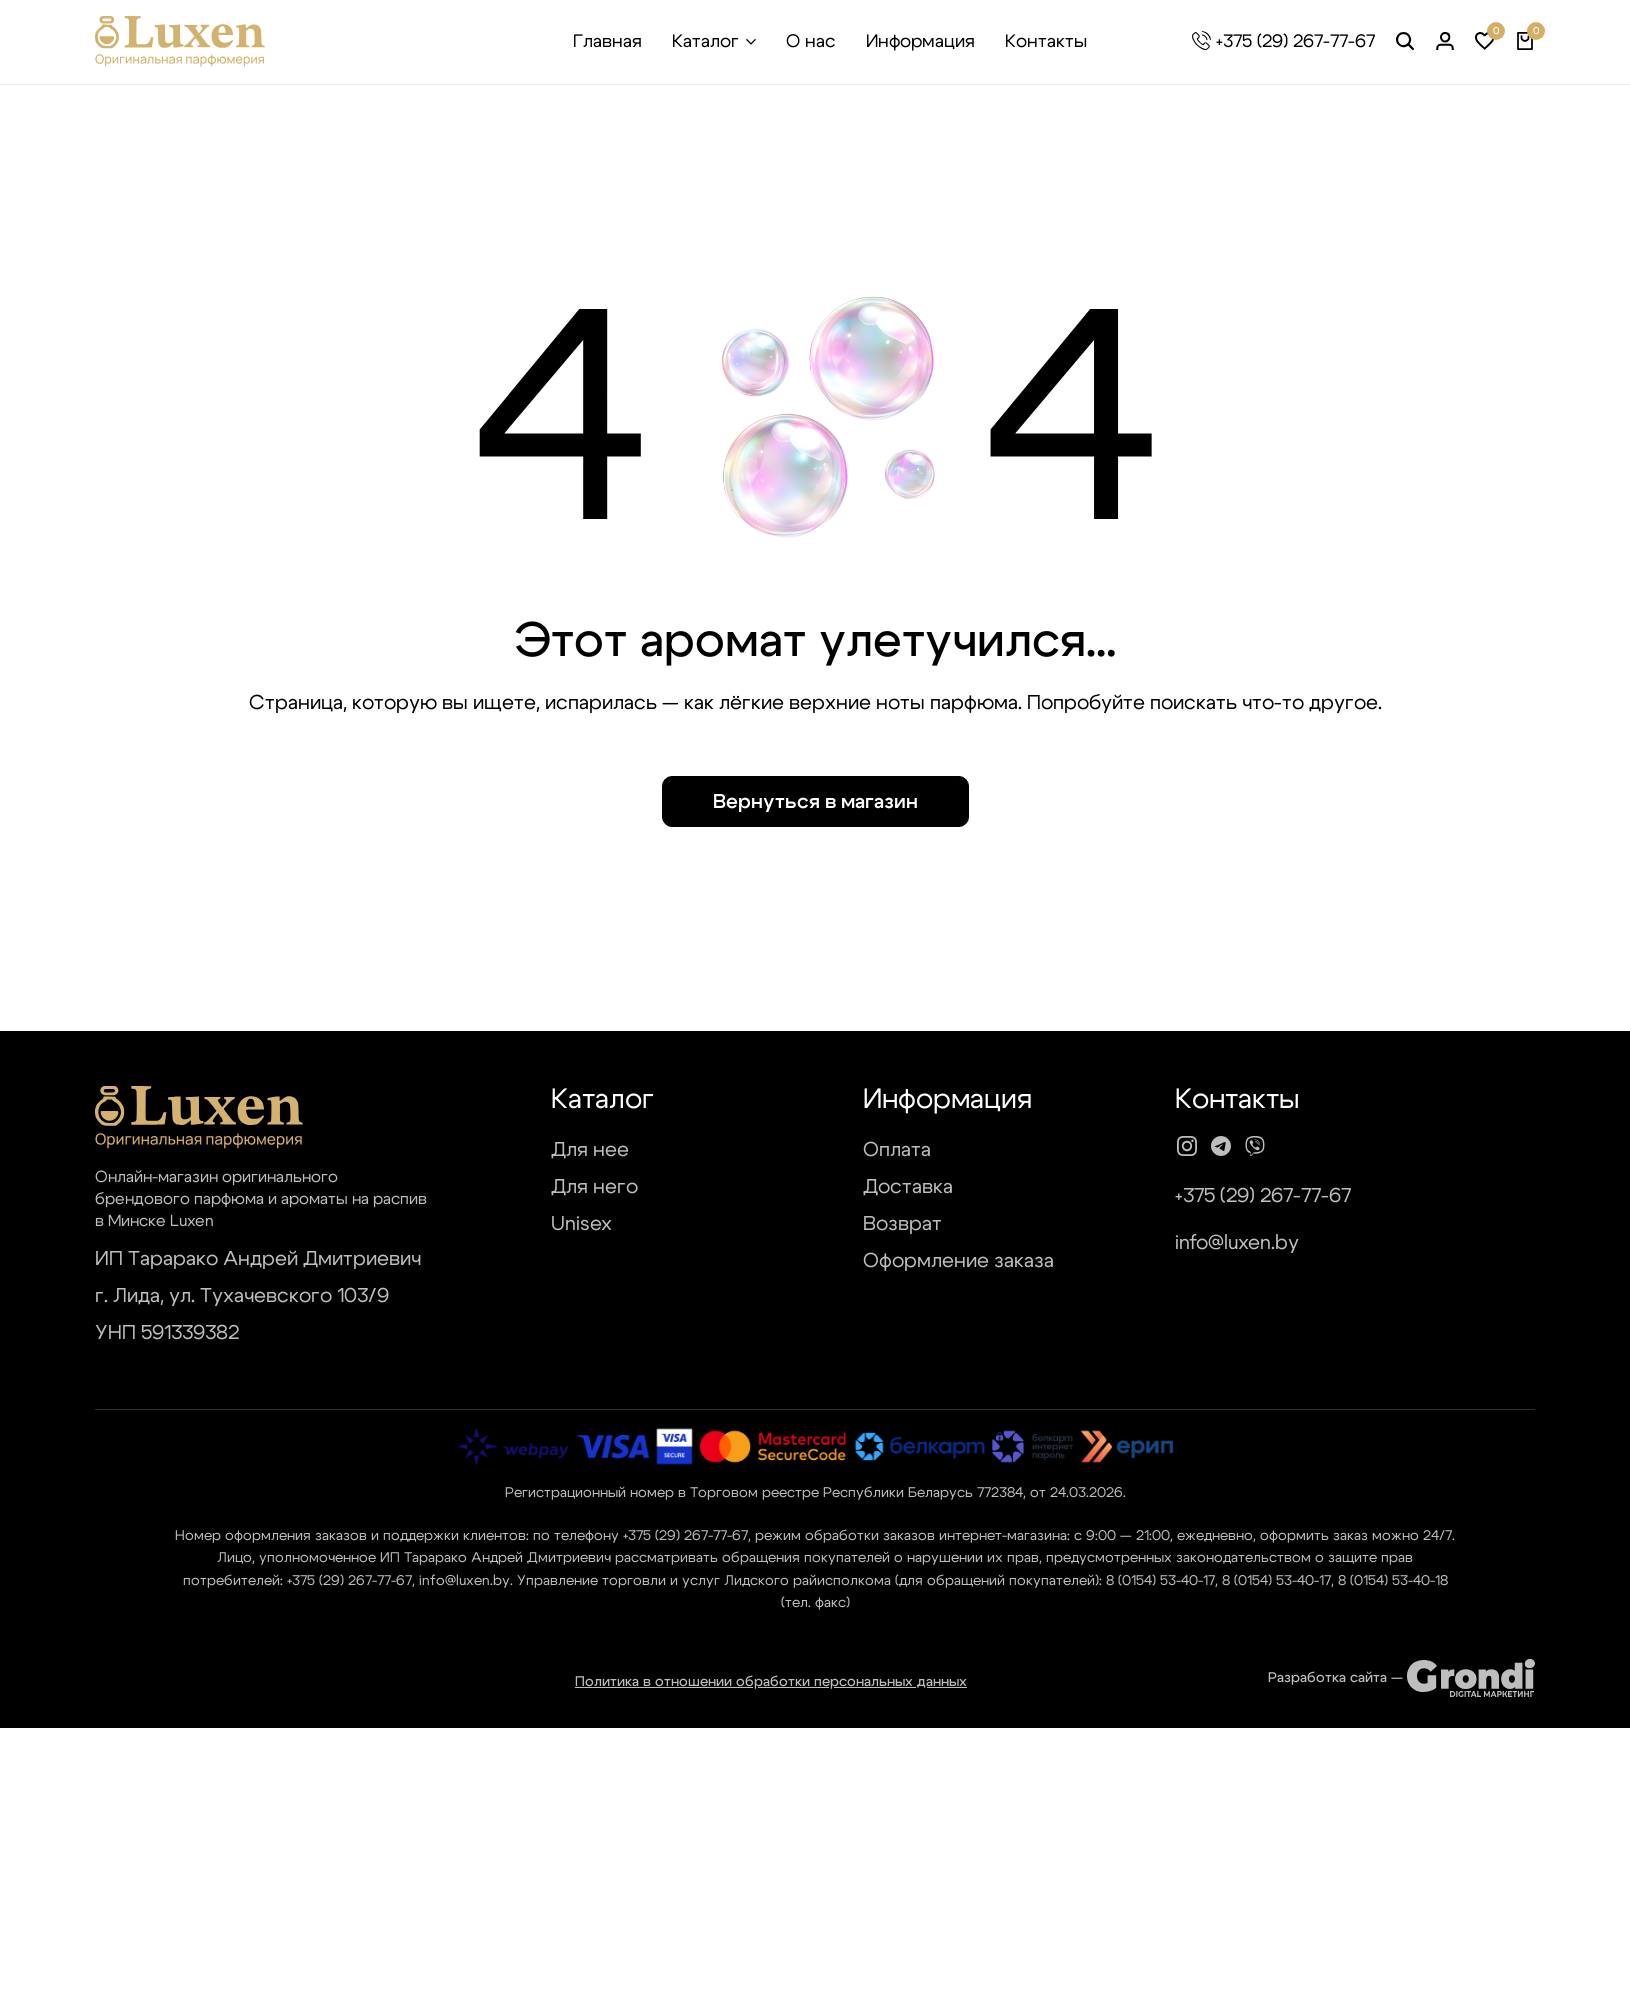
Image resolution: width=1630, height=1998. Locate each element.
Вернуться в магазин (815, 802)
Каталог (705, 42)
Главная (607, 42)
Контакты (1046, 42)
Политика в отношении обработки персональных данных (771, 1682)
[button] (1485, 42)
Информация (920, 42)
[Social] (1187, 1147)
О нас (811, 42)
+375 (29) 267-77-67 (1295, 42)
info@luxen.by (1237, 1243)
